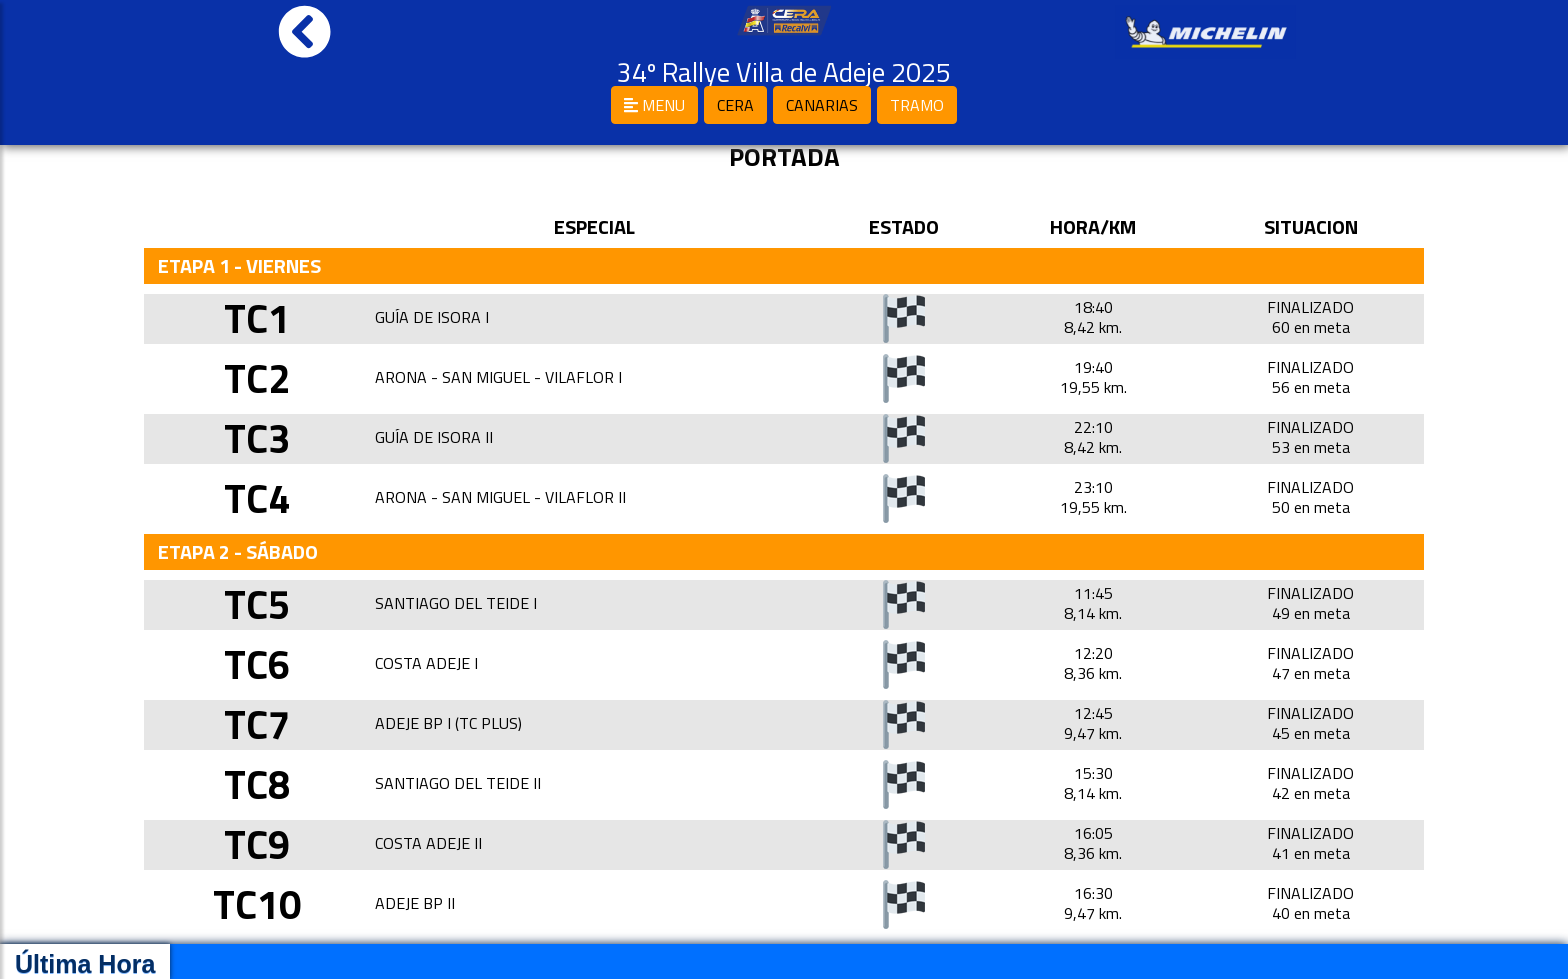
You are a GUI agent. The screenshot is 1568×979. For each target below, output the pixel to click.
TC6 (257, 664)
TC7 (257, 724)
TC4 (257, 498)
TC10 (257, 904)
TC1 (257, 318)
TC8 (257, 784)
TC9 (257, 844)
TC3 (257, 438)
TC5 (257, 604)
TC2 (257, 378)
